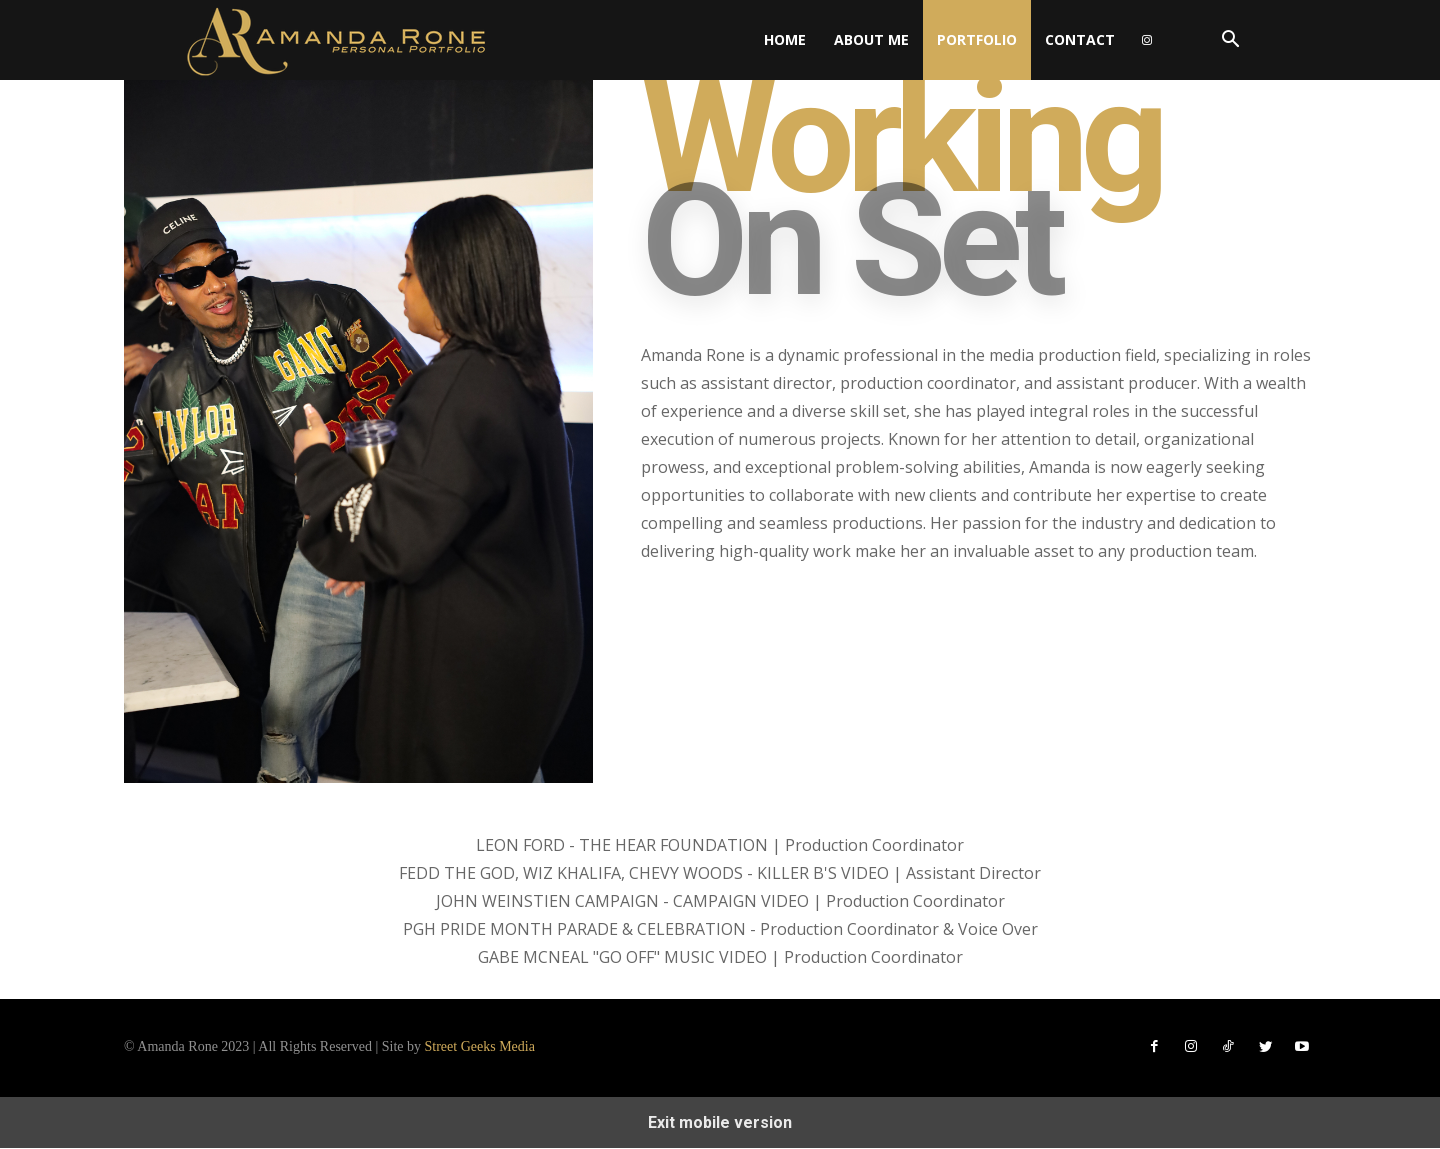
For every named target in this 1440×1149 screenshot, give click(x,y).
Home (785, 39)
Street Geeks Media (480, 1047)
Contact (1080, 39)
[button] (1230, 41)
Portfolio (977, 39)
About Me (871, 39)
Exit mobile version (720, 1123)
